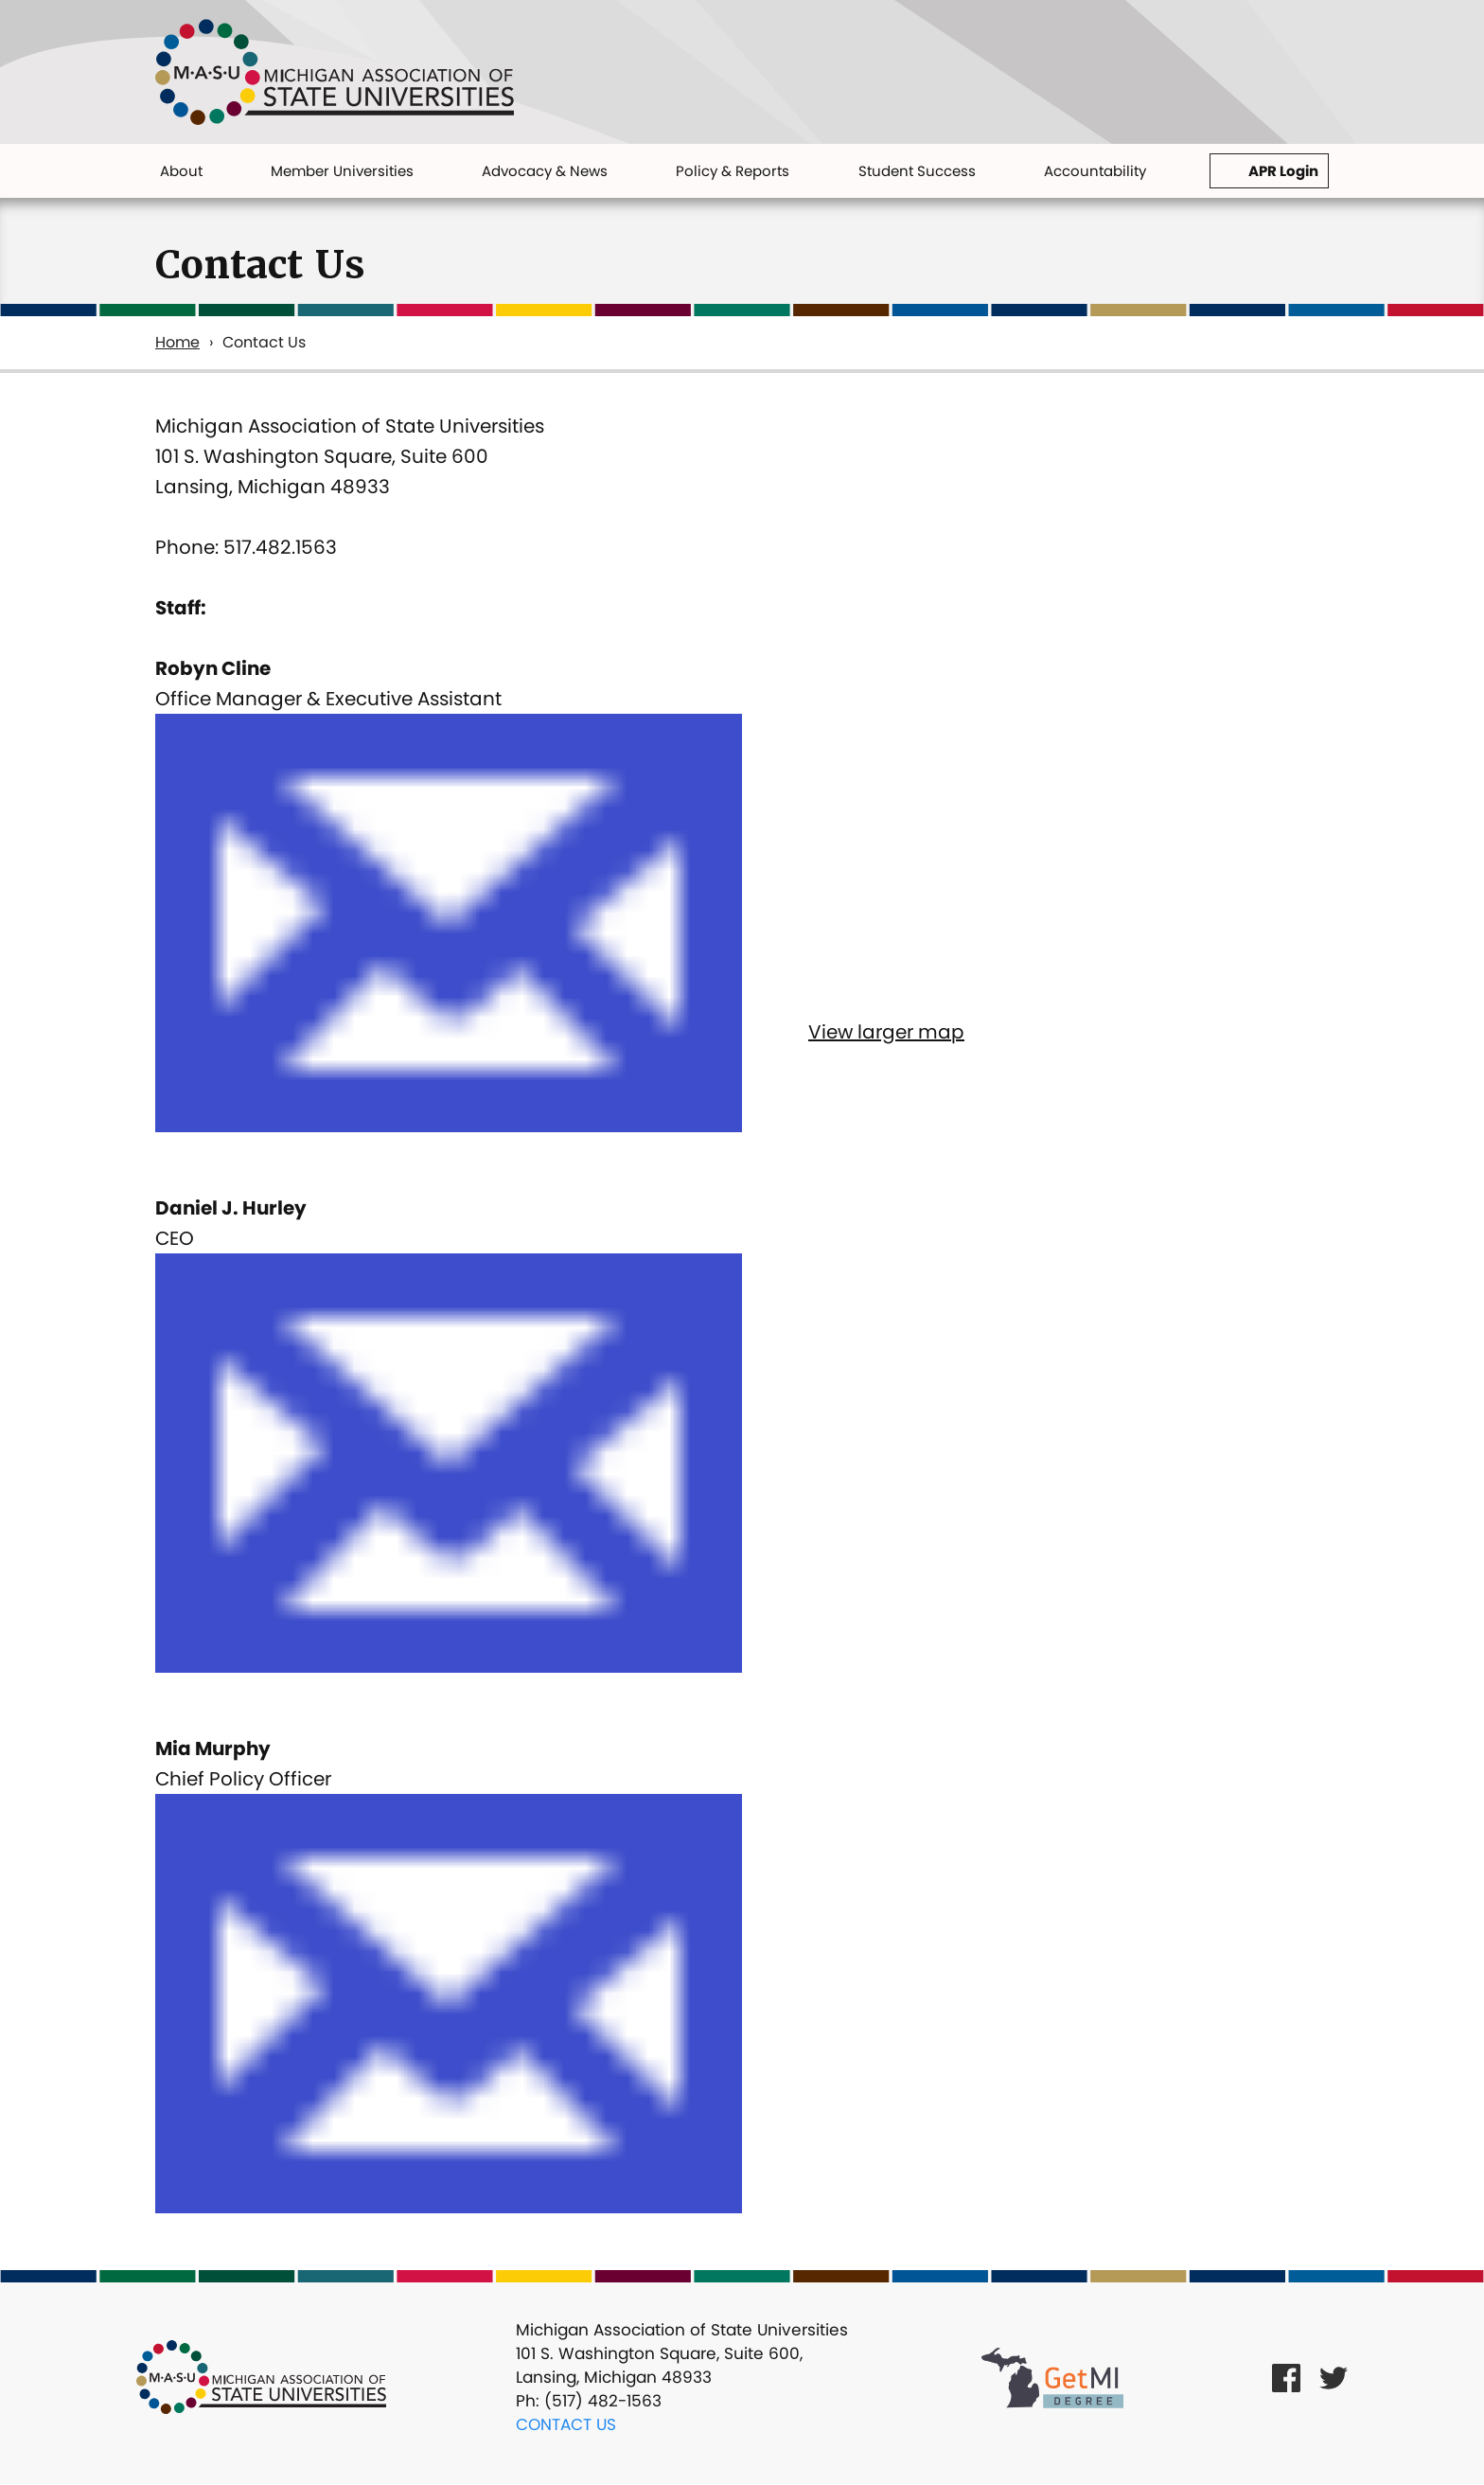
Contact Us (566, 2424)
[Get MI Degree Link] (1052, 2377)
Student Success (917, 171)
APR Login (1283, 171)
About (181, 171)
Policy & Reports (732, 171)
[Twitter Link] (1333, 2377)
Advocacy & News (545, 171)
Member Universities (342, 171)
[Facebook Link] (1286, 2377)
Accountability (1095, 171)
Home (177, 342)
